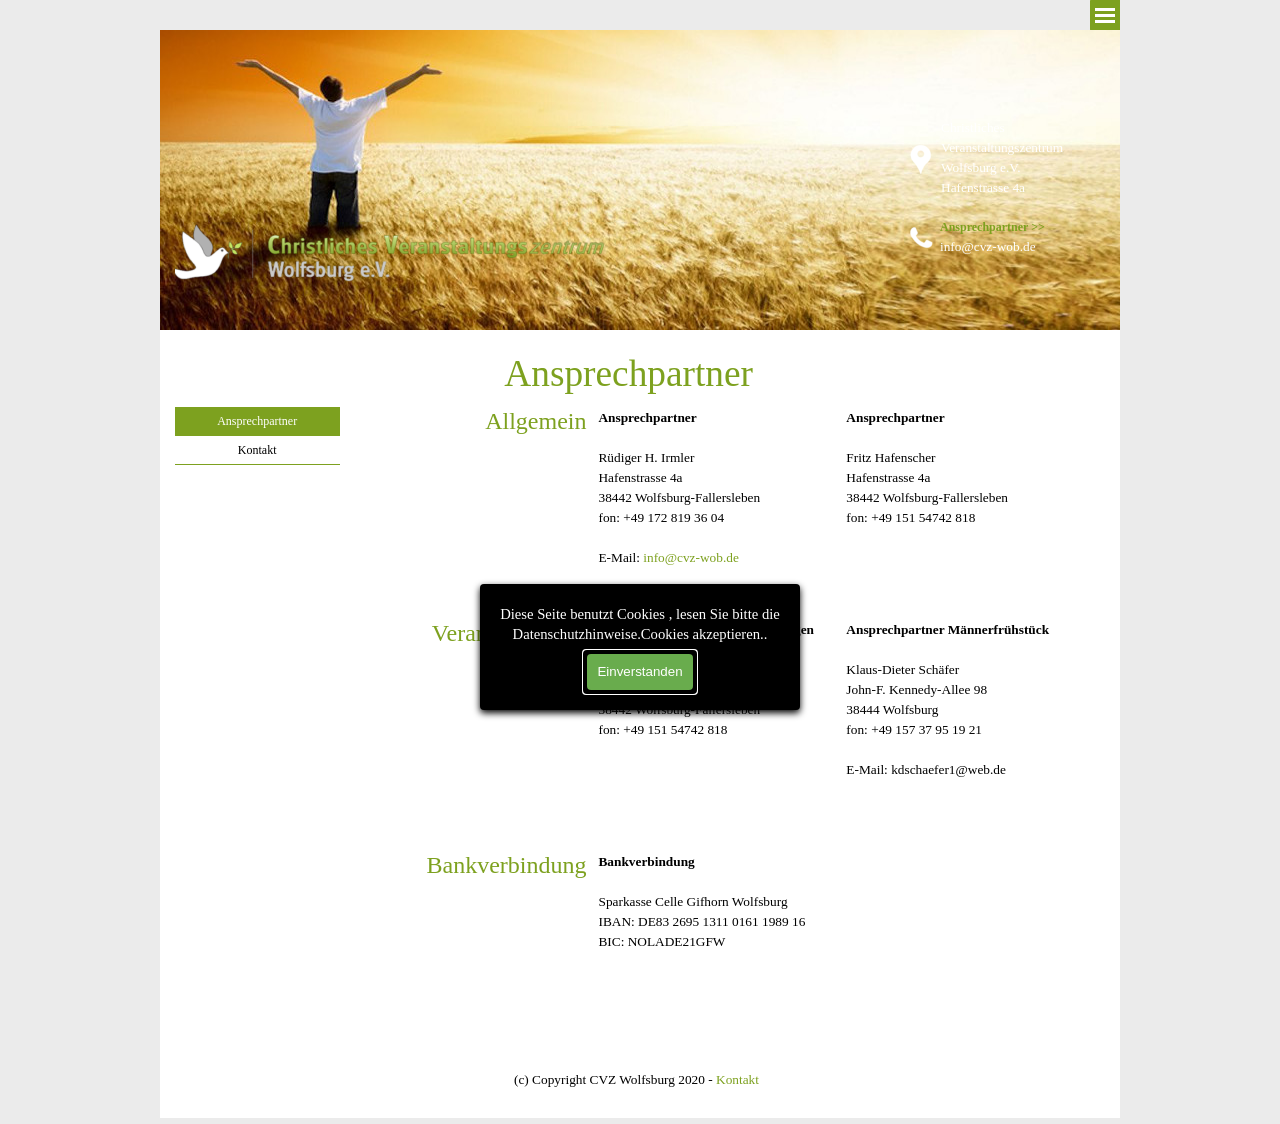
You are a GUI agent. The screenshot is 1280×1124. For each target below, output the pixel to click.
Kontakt (257, 450)
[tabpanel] (1018, 178)
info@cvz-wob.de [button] (691, 557)
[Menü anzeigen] (1105, 15)
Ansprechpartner (257, 421)
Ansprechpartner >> (992, 227)
